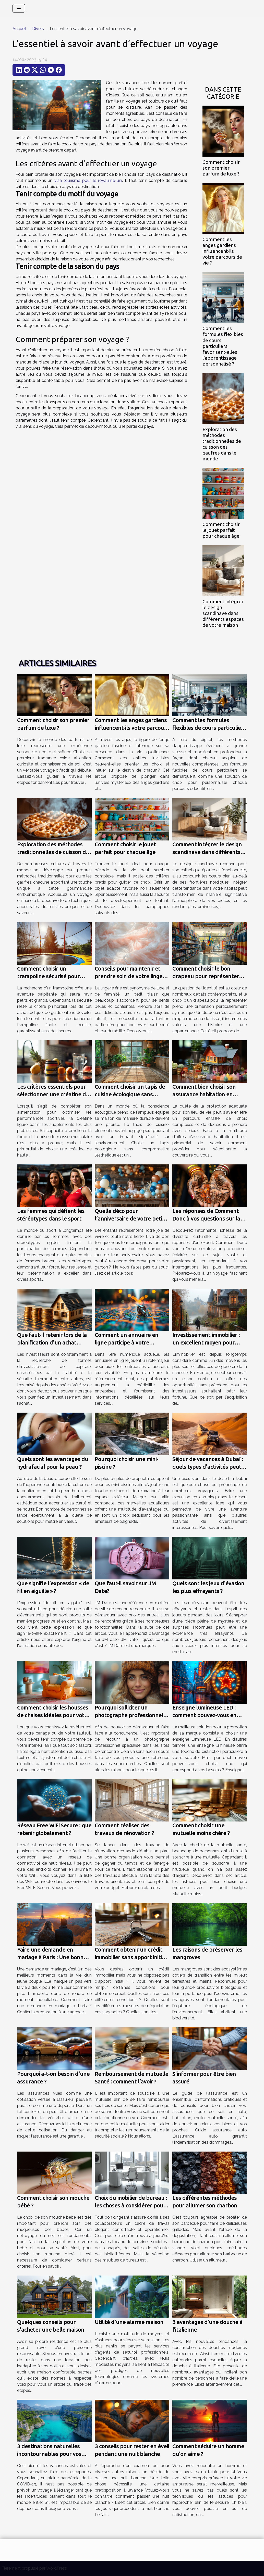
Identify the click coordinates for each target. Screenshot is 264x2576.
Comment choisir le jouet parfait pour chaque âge (221, 530)
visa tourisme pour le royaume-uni (88, 180)
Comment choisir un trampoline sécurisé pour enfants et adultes (48, 976)
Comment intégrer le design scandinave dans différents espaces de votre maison (223, 613)
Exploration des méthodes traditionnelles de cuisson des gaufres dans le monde (221, 443)
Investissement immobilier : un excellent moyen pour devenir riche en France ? (206, 1342)
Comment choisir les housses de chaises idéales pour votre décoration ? (53, 1715)
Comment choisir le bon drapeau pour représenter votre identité (205, 976)
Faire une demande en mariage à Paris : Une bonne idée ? (52, 1957)
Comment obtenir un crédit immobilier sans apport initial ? (130, 1957)
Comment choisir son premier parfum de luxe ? (221, 168)
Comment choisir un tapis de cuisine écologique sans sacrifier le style (130, 1094)
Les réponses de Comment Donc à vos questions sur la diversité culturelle (206, 1218)
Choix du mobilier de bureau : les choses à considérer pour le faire (131, 2205)
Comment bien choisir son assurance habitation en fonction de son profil (204, 1094)
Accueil (19, 28)
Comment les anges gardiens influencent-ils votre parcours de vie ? (222, 251)
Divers (38, 28)
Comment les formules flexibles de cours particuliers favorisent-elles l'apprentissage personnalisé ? (222, 345)
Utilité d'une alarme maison (129, 2322)
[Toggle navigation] (19, 8)
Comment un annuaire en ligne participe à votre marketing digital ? (126, 1342)
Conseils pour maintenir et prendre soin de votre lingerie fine (132, 976)
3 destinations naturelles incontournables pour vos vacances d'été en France (49, 2454)
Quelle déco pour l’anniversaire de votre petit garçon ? (129, 1218)
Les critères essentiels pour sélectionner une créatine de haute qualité (53, 1094)
